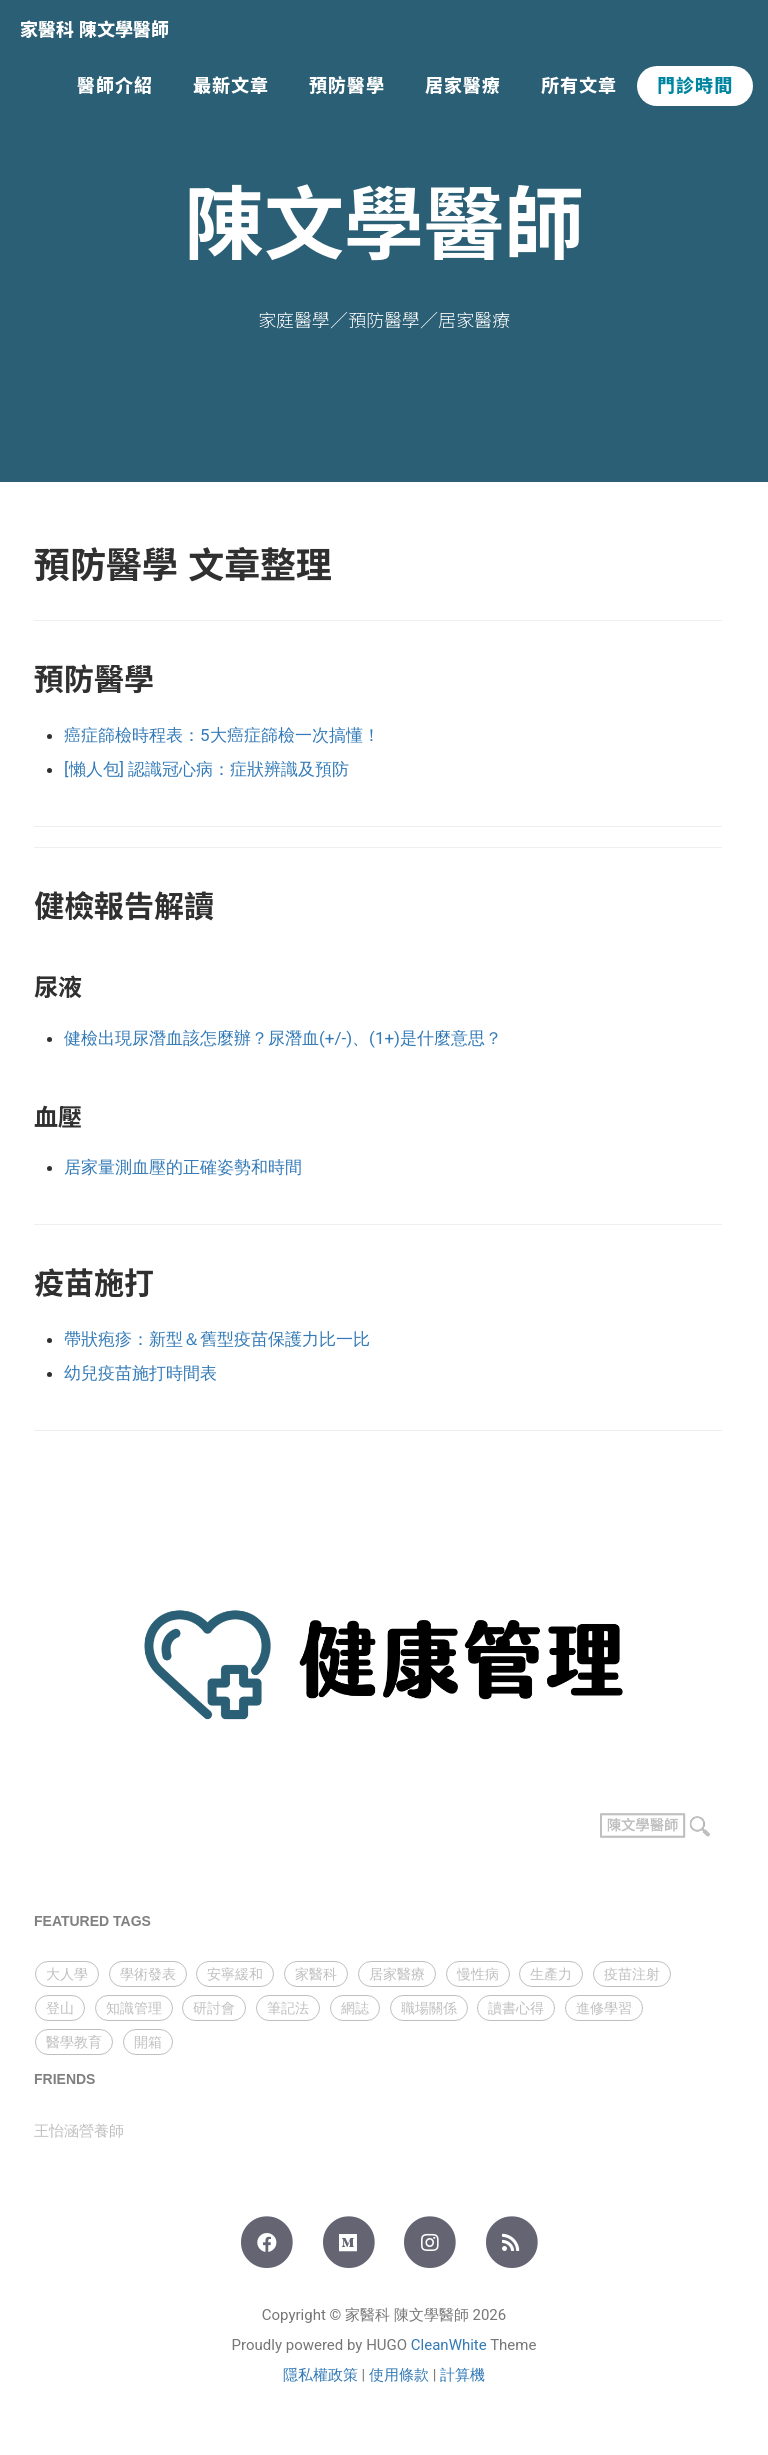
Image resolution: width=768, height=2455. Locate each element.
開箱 (148, 2042)
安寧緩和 (235, 1974)
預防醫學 (347, 86)
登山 (60, 2008)
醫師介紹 (115, 86)
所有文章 (579, 86)
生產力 (551, 1974)
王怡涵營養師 (79, 2131)
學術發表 (148, 1974)
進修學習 (604, 2008)
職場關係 (429, 2008)
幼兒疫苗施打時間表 (140, 1373)
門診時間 (695, 86)
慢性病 (478, 1974)
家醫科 (316, 1974)
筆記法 (288, 2008)
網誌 (355, 2008)
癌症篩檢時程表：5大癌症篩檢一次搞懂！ (222, 735)
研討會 (214, 2008)
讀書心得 (516, 2008)
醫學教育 (74, 2042)
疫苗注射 (632, 1974)
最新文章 (231, 86)
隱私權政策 (320, 2375)
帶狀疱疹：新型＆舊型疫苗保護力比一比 (217, 1339)
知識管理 (134, 2008)
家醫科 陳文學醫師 (94, 30)
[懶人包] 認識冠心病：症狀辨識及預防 (206, 769)
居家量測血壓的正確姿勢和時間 (183, 1167)
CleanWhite (449, 2345)
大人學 (67, 1974)
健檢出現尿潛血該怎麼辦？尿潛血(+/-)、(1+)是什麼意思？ (283, 1038)
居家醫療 (463, 86)
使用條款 (399, 2375)
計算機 (462, 2375)
